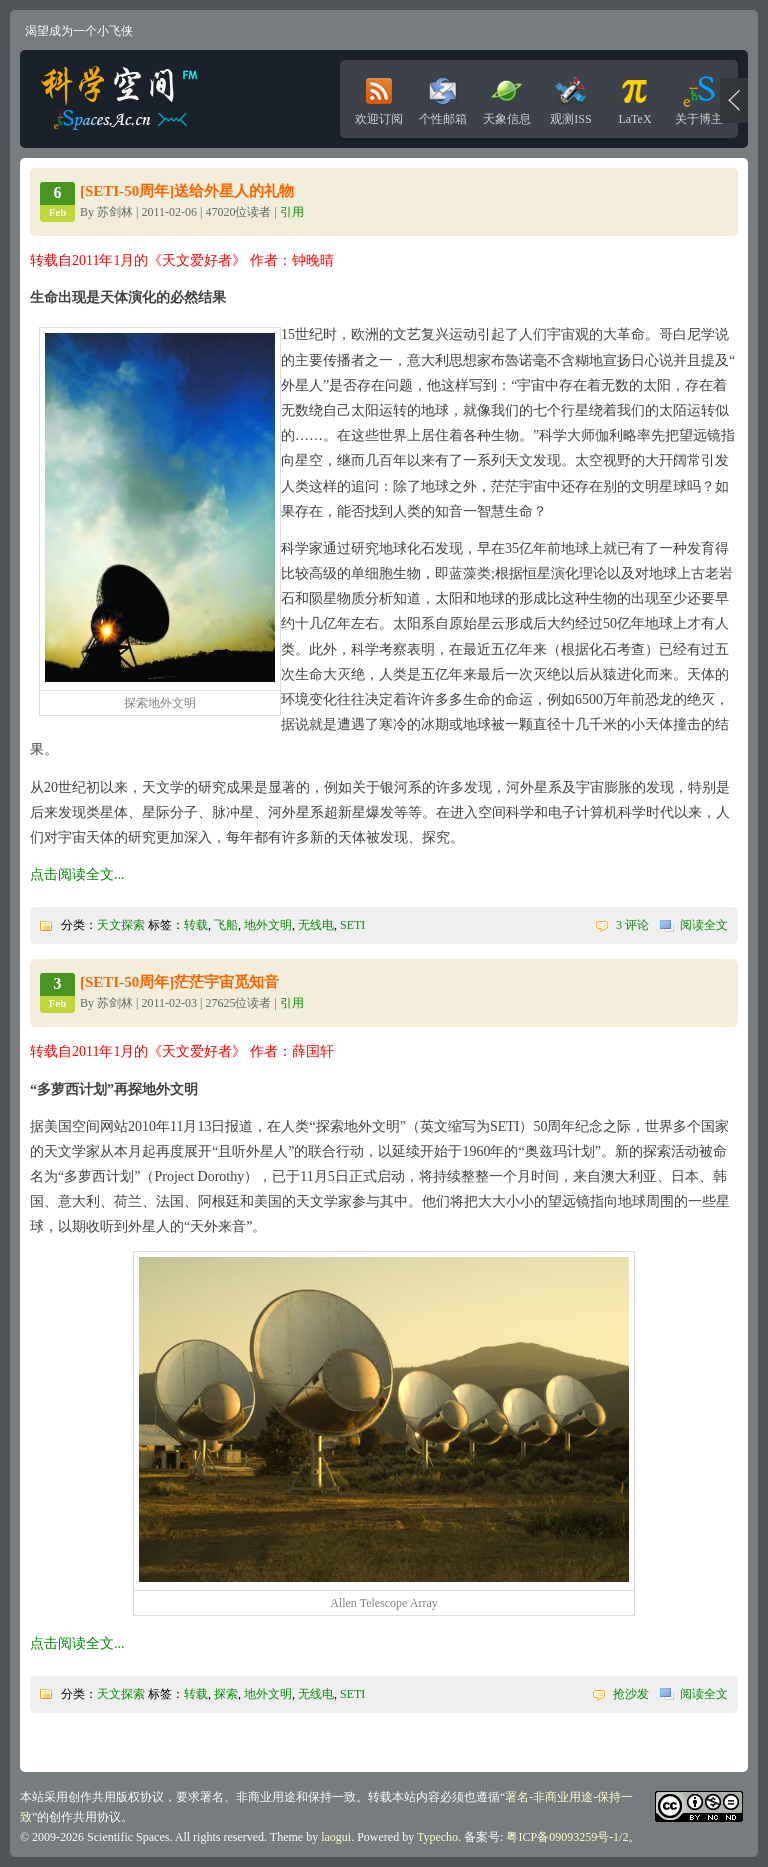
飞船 (226, 925)
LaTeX (634, 97)
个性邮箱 (443, 97)
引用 (292, 212)
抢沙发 (631, 1694)
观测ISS (570, 97)
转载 (196, 925)
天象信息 (507, 97)
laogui (336, 1837)
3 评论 (632, 925)
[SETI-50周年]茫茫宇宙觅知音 (179, 982)
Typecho (437, 1837)
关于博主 (699, 97)
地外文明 (268, 925)
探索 (226, 1694)
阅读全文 (704, 925)
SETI (352, 925)
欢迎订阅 (379, 97)
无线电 (316, 925)
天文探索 (121, 925)
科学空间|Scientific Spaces (121, 99)
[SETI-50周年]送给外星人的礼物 (187, 191)
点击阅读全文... (77, 874)
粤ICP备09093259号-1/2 (567, 1837)
